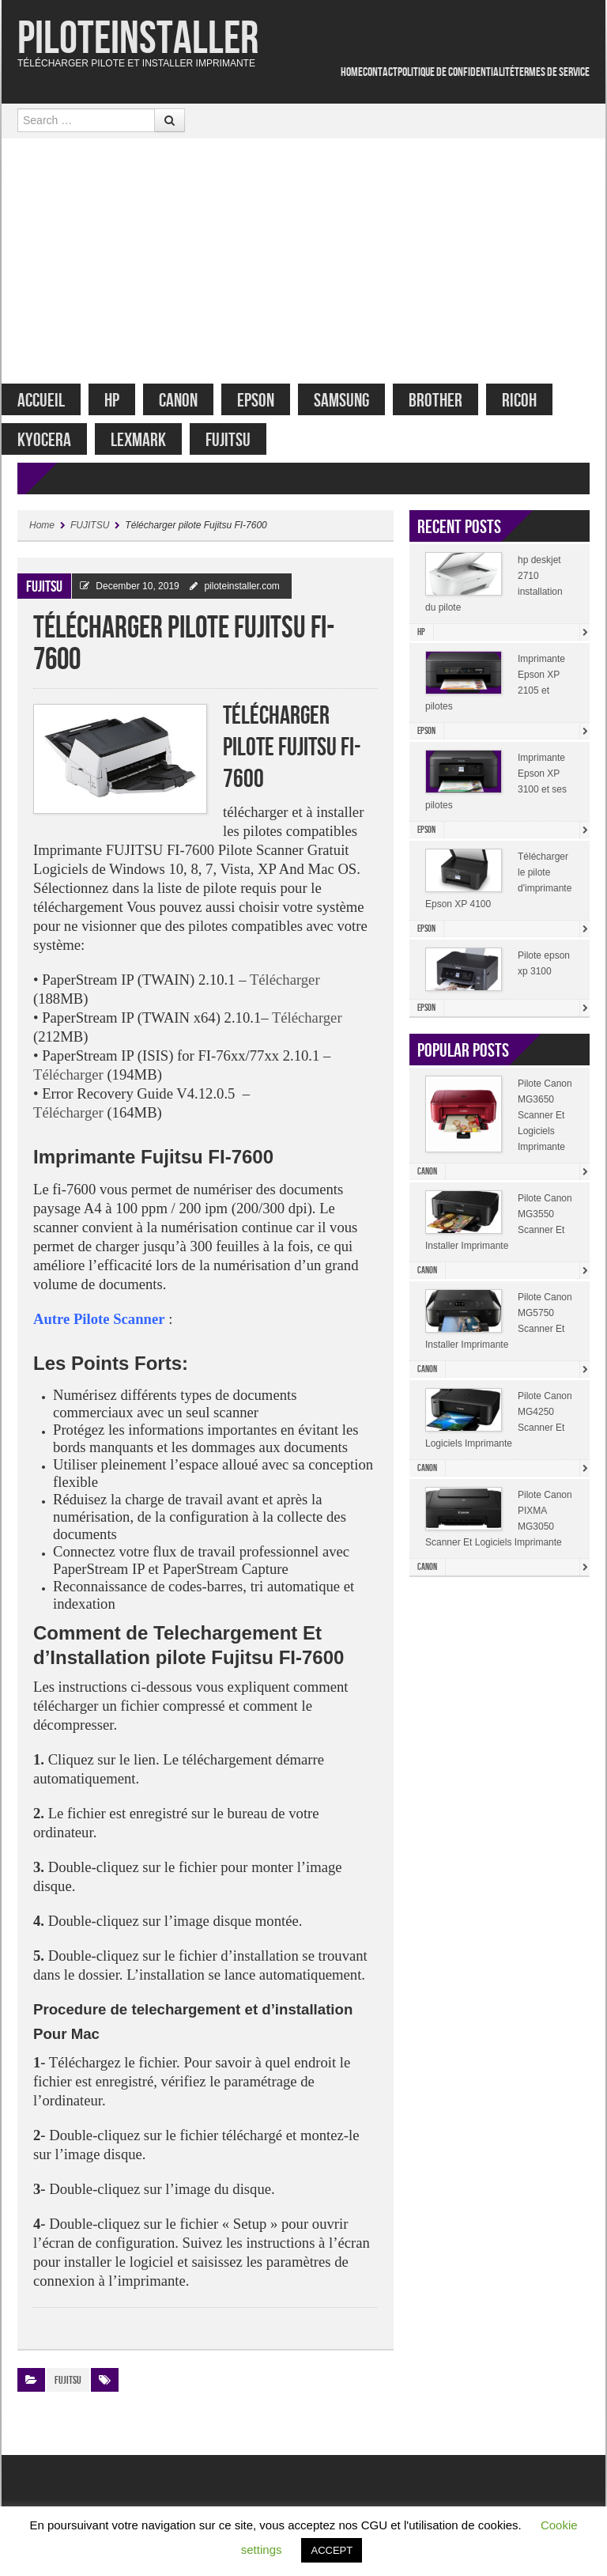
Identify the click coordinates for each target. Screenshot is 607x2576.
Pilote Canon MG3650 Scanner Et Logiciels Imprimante (545, 1123)
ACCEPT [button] (332, 2550)
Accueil (57, 400)
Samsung (357, 400)
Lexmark (154, 440)
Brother (451, 400)
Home (352, 72)
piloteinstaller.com (241, 594)
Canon (194, 400)
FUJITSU (243, 440)
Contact (380, 72)
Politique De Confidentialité (456, 72)
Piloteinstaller (137, 39)
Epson (271, 400)
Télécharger (285, 987)
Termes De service (552, 72)
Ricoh (535, 400)
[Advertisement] (303, 257)
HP (127, 400)
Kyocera (60, 440)
